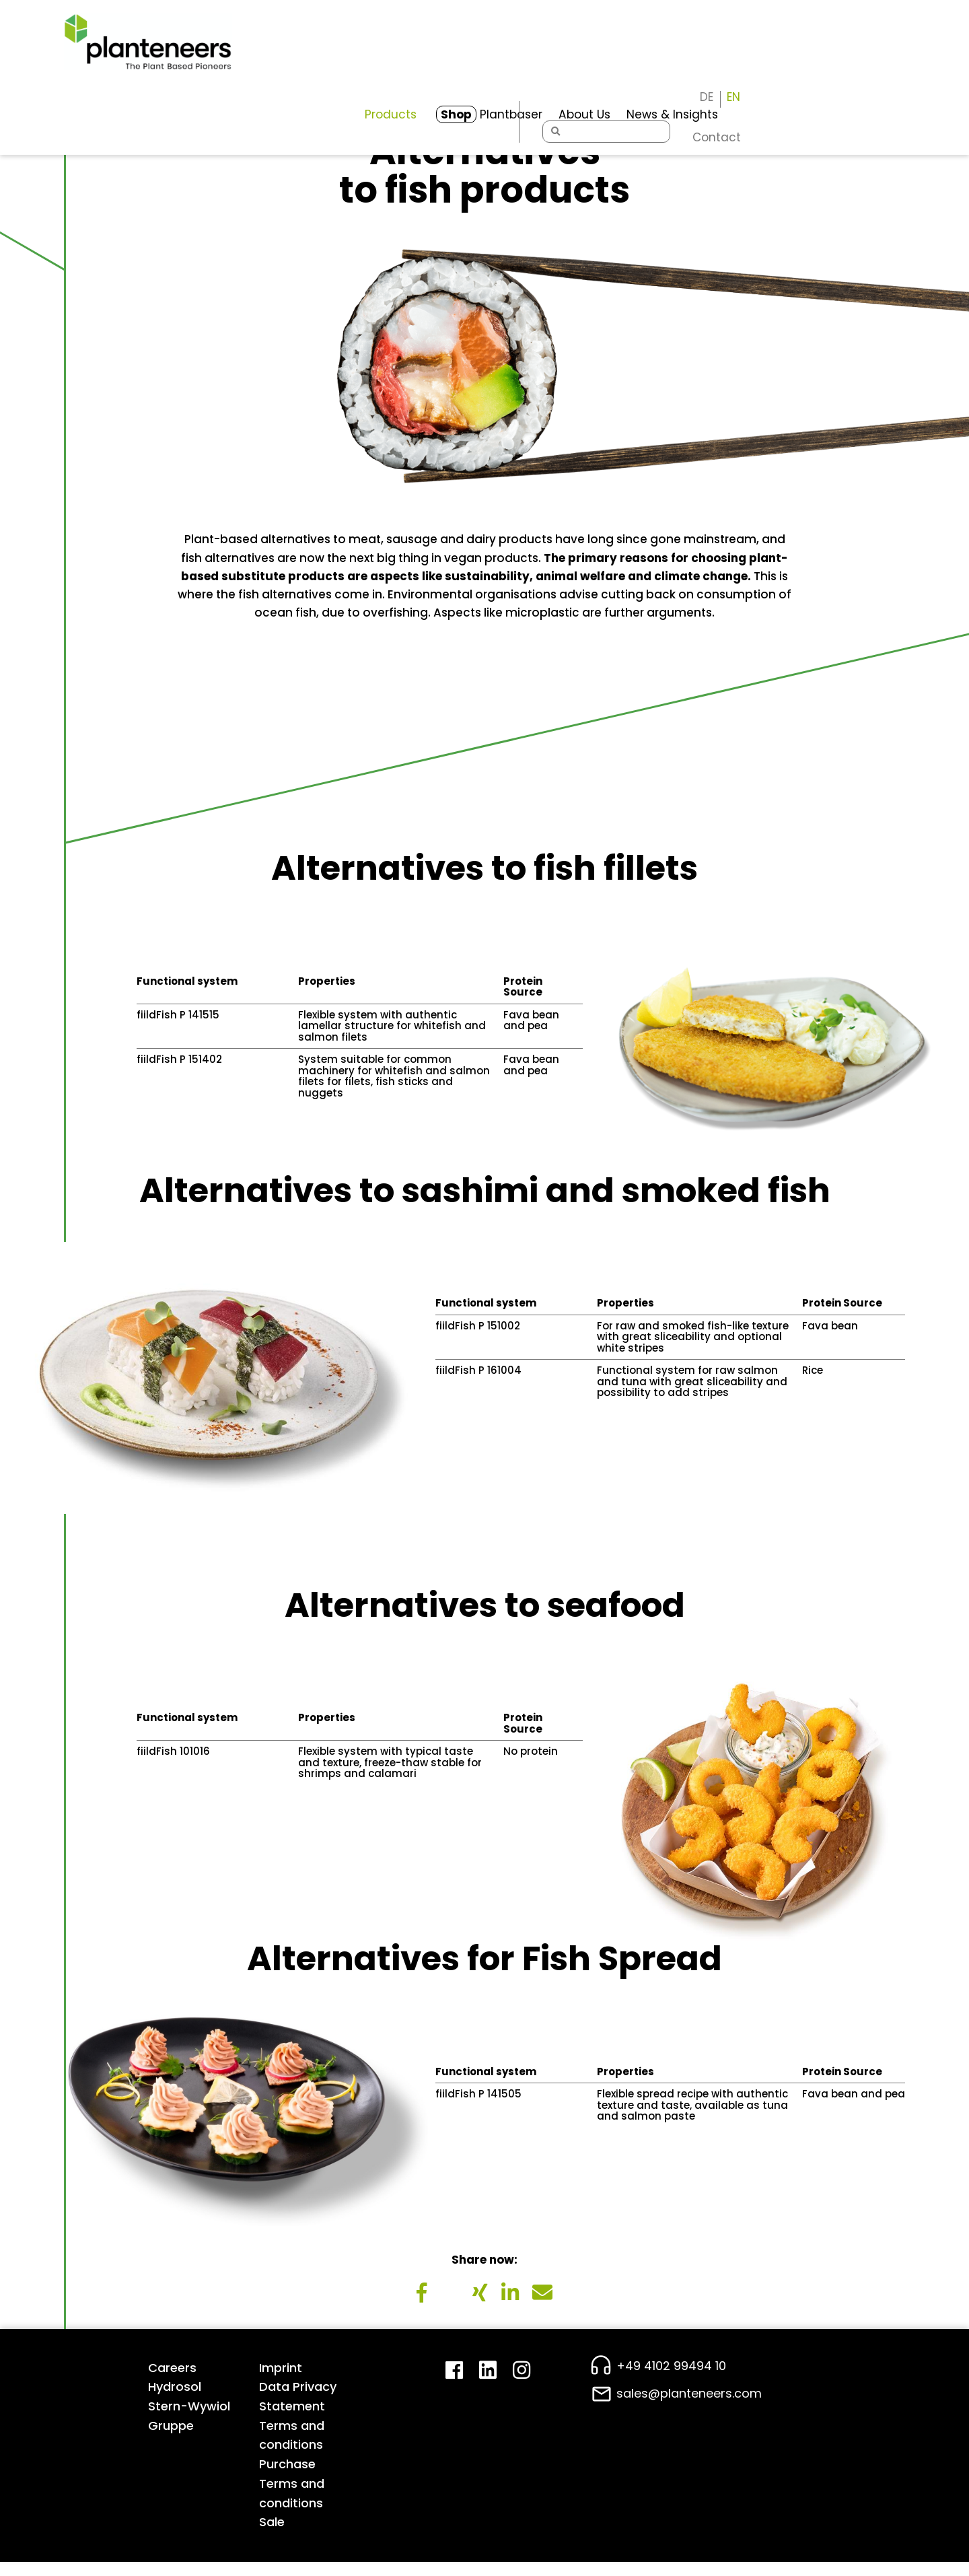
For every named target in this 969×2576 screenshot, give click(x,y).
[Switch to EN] (897, 30)
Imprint (280, 2380)
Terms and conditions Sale (291, 2516)
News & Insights (613, 65)
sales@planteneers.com (689, 2406)
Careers (172, 2380)
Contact (881, 71)
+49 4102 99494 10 (671, 2378)
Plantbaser (432, 65)
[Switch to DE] (870, 30)
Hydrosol (174, 2400)
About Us (526, 65)
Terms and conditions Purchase (291, 2458)
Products (333, 65)
